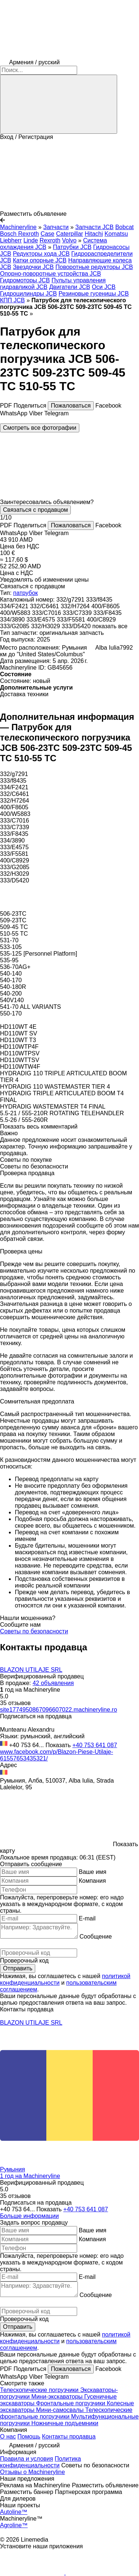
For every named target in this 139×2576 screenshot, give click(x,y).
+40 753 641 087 (94, 1745)
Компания (92, 1881)
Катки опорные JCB (40, 260)
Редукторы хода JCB (41, 254)
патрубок (25, 593)
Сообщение (95, 1936)
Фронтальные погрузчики (71, 2403)
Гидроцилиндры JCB (28, 293)
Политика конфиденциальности (40, 2462)
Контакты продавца (68, 2436)
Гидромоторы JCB (25, 280)
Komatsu (116, 234)
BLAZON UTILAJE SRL (31, 1670)
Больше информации (29, 2216)
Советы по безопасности (34, 1631)
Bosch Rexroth (19, 234)
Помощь (28, 2436)
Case (47, 234)
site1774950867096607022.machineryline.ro (58, 1709)
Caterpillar (69, 234)
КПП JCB (12, 300)
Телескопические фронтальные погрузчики (66, 2413)
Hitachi (94, 234)
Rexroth (50, 240)
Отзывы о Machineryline (32, 2472)
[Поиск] (58, 104)
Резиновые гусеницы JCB (94, 293)
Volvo (69, 240)
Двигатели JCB (69, 287)
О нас (8, 2436)
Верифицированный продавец (42, 1676)
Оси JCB (104, 287)
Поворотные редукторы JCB (94, 267)
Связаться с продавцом (35, 510)
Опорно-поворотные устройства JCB (50, 273)
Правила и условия (26, 2459)
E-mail (87, 1918)
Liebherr (11, 240)
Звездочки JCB (33, 267)
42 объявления (53, 1683)
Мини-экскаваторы (58, 2396)
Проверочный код (24, 1960)
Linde (30, 240)
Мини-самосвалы (60, 2410)
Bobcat (124, 227)
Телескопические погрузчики (40, 2390)
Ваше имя (92, 1872)
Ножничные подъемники (65, 2423)
